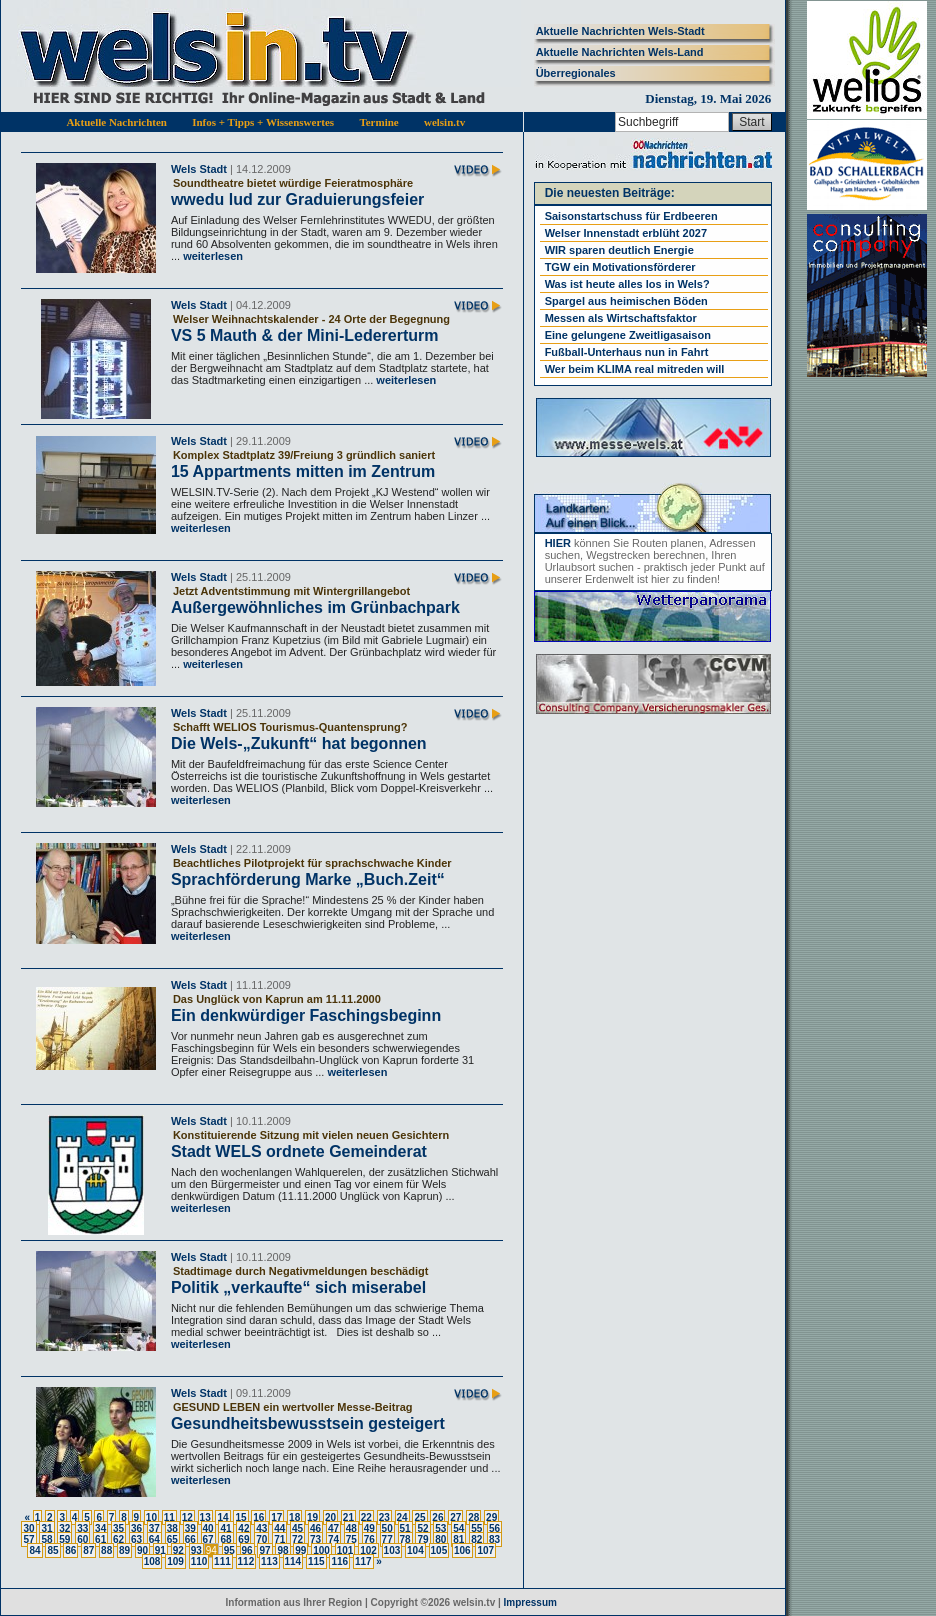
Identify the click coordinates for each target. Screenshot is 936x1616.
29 (491, 1517)
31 (46, 1528)
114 (293, 1561)
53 (440, 1528)
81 (458, 1539)
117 (363, 1561)
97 (264, 1550)
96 (247, 1550)
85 (52, 1550)
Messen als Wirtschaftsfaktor (621, 318)
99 (300, 1550)
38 (172, 1528)
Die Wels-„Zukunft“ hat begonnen (299, 743)
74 (333, 1539)
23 (384, 1517)
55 (476, 1528)
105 (439, 1550)
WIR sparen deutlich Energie (619, 250)
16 (258, 1517)
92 (178, 1550)
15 (240, 1517)
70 (261, 1539)
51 (405, 1528)
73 (315, 1539)
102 (368, 1550)
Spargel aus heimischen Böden (626, 301)
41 (225, 1528)
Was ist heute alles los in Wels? (627, 284)
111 (222, 1561)
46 (315, 1528)
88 (106, 1550)
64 (154, 1539)
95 (229, 1550)
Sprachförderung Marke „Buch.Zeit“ (308, 879)
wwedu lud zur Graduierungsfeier (297, 199)
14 (222, 1517)
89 (124, 1550)
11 (169, 1517)
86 (70, 1550)
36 (136, 1528)
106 (462, 1550)
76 (369, 1539)
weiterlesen (211, 256)
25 (419, 1517)
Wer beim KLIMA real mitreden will (635, 369)
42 (243, 1528)
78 (405, 1539)
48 (351, 1528)
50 (387, 1528)
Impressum (530, 1602)
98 (282, 1550)
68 (225, 1539)
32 (64, 1528)
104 (415, 1550)
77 (387, 1539)
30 (28, 1528)
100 (321, 1550)
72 (297, 1539)
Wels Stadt (199, 169)
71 (279, 1539)
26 (437, 1517)
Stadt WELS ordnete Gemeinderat (299, 1151)
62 (118, 1539)
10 (151, 1517)
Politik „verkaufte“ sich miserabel (298, 1287)
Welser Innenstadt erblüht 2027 (626, 233)
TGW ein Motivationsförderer (620, 267)
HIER (558, 543)
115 (316, 1561)
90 (142, 1550)
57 (28, 1539)
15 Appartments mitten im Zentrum (303, 471)
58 (46, 1539)
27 (455, 1517)
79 (422, 1539)
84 (34, 1550)
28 (473, 1517)
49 (369, 1528)
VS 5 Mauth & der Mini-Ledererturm (305, 335)
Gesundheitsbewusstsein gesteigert (308, 1423)
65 (172, 1539)
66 (190, 1539)
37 (154, 1528)
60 (82, 1539)
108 (152, 1561)
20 (330, 1517)
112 (246, 1561)
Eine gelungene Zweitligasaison (628, 335)
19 (312, 1517)
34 (100, 1528)
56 (494, 1528)
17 (276, 1517)
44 (279, 1528)
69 (243, 1539)
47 (333, 1528)
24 (402, 1517)
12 (187, 1517)
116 (339, 1561)
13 (205, 1517)
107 (485, 1550)
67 (208, 1539)
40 (208, 1528)
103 (392, 1550)
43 (261, 1528)
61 (100, 1539)
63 (136, 1539)
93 (196, 1550)
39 (190, 1528)
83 (494, 1539)
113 (269, 1561)
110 (199, 1561)
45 (297, 1528)
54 (458, 1528)
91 (160, 1550)
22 (366, 1517)
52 (422, 1528)
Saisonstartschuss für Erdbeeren (631, 216)
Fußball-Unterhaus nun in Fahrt (627, 352)
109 (175, 1561)
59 (64, 1539)
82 (476, 1539)
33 (82, 1528)
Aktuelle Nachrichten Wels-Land (620, 52)
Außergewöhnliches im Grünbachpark (315, 607)
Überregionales (576, 73)
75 (351, 1539)
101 (345, 1550)
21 (348, 1517)
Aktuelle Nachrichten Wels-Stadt (620, 31)
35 (118, 1528)
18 (294, 1517)
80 (440, 1539)
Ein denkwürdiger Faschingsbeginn (306, 1015)
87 (88, 1550)
